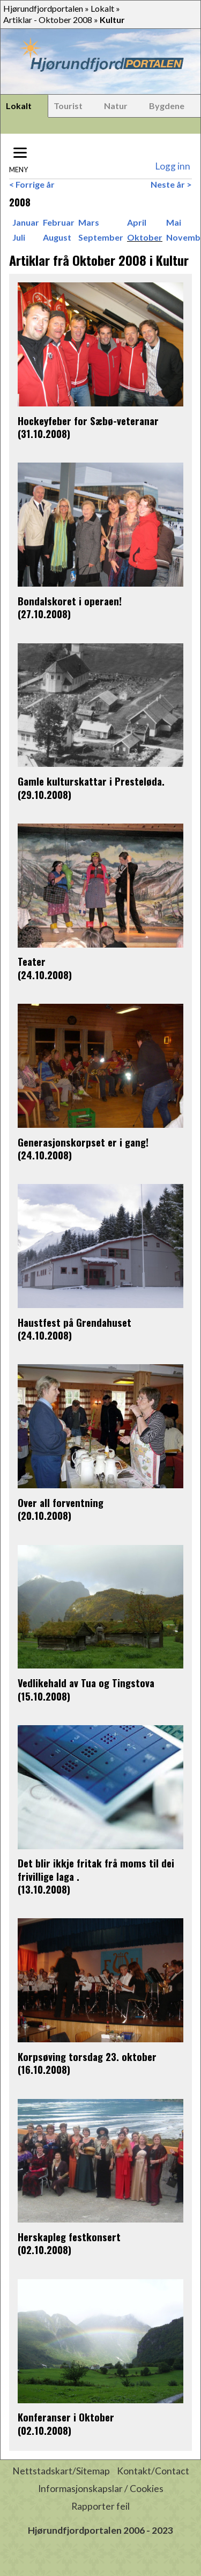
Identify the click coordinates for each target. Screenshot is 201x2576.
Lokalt (102, 8)
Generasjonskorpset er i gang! (83, 1142)
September (100, 237)
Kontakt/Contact (153, 2471)
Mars (88, 222)
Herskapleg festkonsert (69, 2236)
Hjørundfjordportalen (43, 8)
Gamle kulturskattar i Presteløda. (91, 781)
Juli (18, 237)
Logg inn (172, 166)
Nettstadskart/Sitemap (61, 2471)
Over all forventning (60, 1502)
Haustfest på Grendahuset (74, 1322)
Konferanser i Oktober (66, 2417)
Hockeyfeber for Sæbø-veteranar (88, 420)
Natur (116, 106)
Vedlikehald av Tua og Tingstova (86, 1682)
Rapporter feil (100, 2506)
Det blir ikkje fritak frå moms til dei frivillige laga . (96, 1869)
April (136, 222)
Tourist (68, 106)
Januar (25, 222)
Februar (59, 222)
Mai (173, 222)
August (57, 237)
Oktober (144, 237)
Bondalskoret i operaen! (70, 601)
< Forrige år (32, 184)
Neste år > (171, 184)
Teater (32, 961)
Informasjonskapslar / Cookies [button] (100, 2488)
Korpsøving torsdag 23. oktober (87, 2056)
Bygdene (166, 106)
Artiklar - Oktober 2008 (47, 19)
